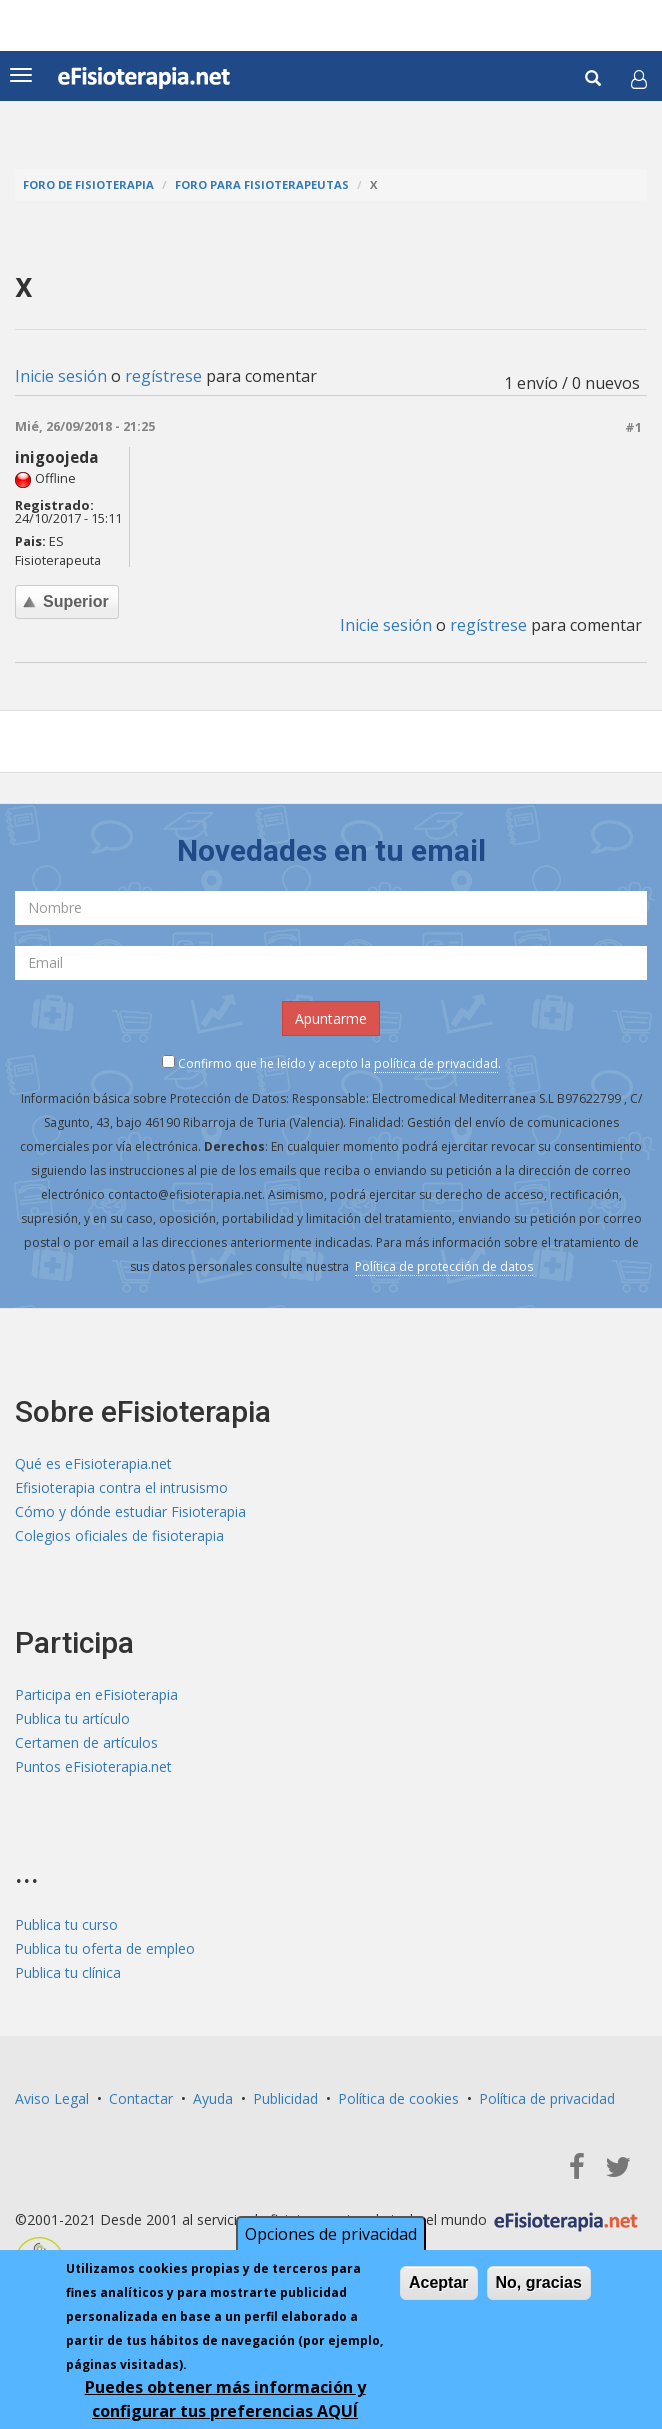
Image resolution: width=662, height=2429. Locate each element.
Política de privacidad (547, 2098)
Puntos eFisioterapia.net (93, 1766)
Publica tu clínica (68, 1972)
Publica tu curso (66, 1924)
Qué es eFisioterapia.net (93, 1463)
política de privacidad (436, 1063)
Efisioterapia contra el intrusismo (121, 1487)
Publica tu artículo (72, 1718)
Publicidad (285, 2098)
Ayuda (213, 2098)
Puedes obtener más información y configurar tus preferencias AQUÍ (225, 2399)
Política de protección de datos (444, 1266)
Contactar (141, 2098)
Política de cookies (398, 2098)
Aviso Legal (52, 2098)
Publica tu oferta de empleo (105, 1948)
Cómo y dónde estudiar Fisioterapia (130, 1511)
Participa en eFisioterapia (96, 1694)
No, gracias (539, 2282)
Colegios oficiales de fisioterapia (119, 1535)
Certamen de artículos (86, 1742)
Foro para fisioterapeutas (262, 184)
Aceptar (439, 2282)
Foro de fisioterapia (88, 184)
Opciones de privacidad (331, 2234)
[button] (639, 79)
